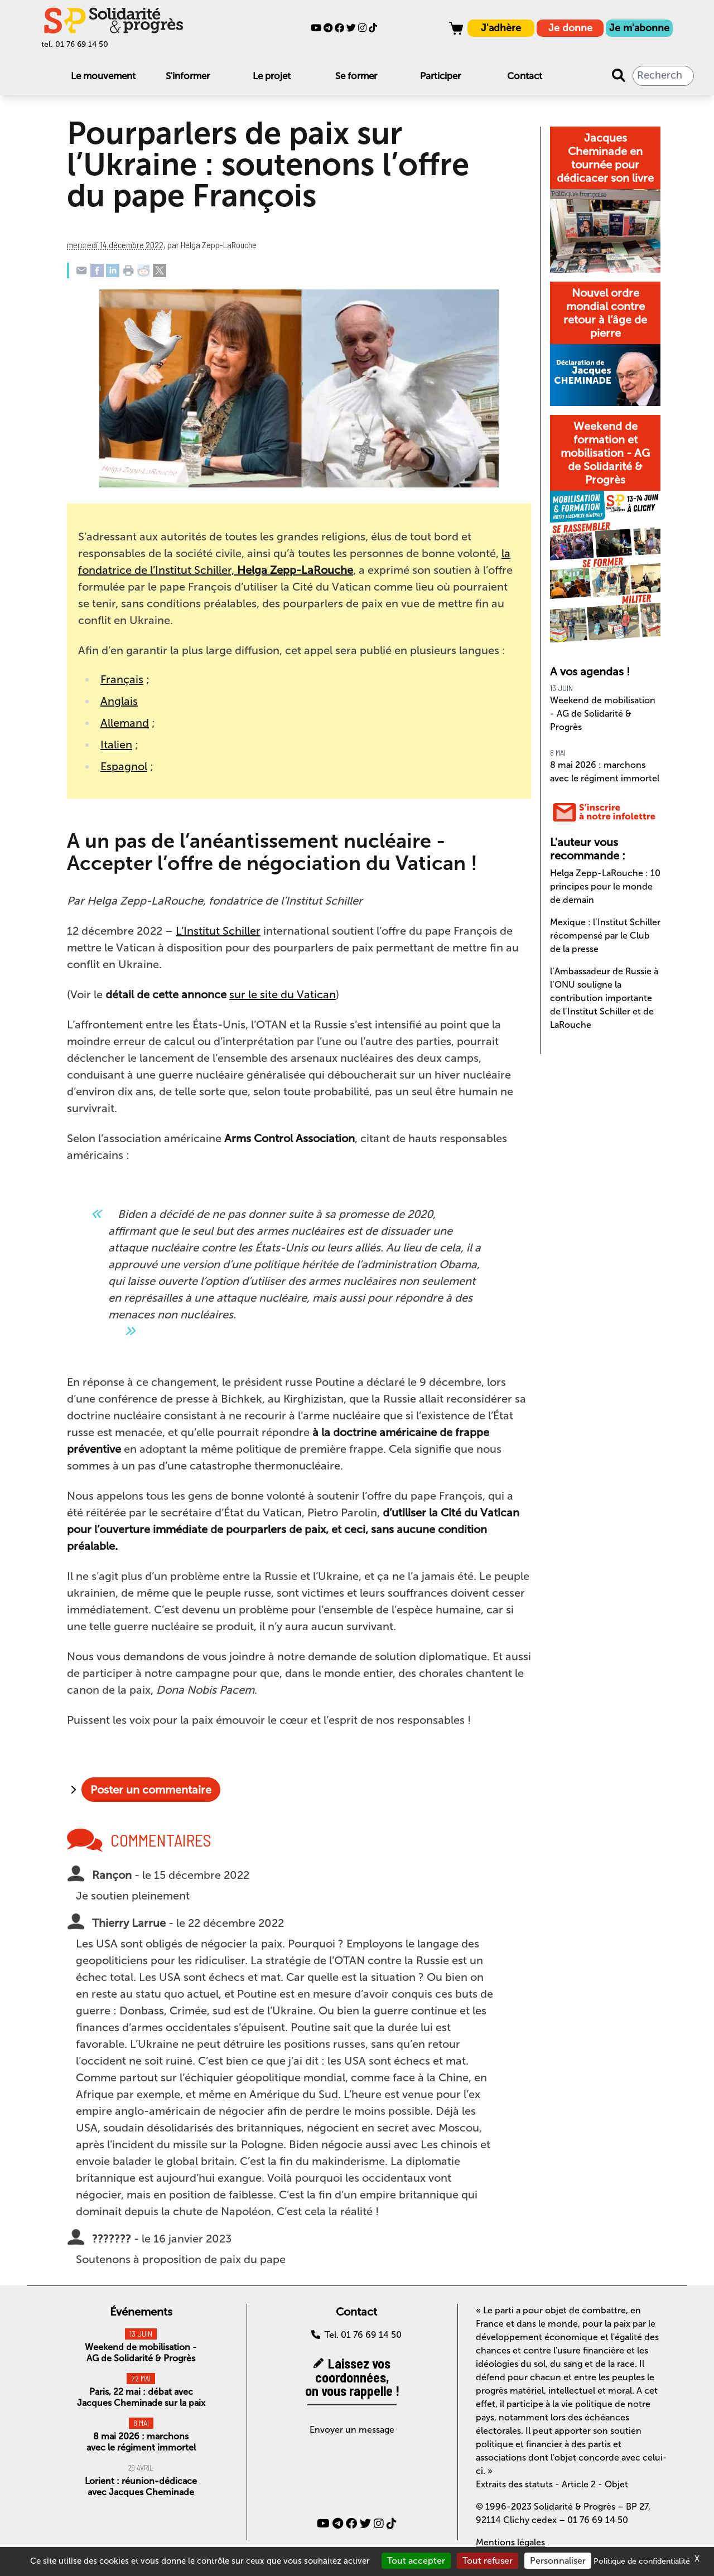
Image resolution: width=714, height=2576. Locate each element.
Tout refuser (487, 2560)
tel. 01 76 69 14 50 (74, 44)
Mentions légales (510, 2542)
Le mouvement (103, 75)
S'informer (188, 75)
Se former (356, 75)
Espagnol (123, 766)
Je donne (570, 28)
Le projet (272, 75)
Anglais (119, 701)
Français (121, 679)
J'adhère (501, 28)
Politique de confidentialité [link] (642, 2561)
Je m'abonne (639, 28)
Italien (116, 744)
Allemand (124, 722)
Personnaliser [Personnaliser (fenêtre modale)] (558, 2560)
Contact (524, 75)
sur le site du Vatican (282, 994)
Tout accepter (416, 2560)
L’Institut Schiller (218, 930)
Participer (440, 75)
